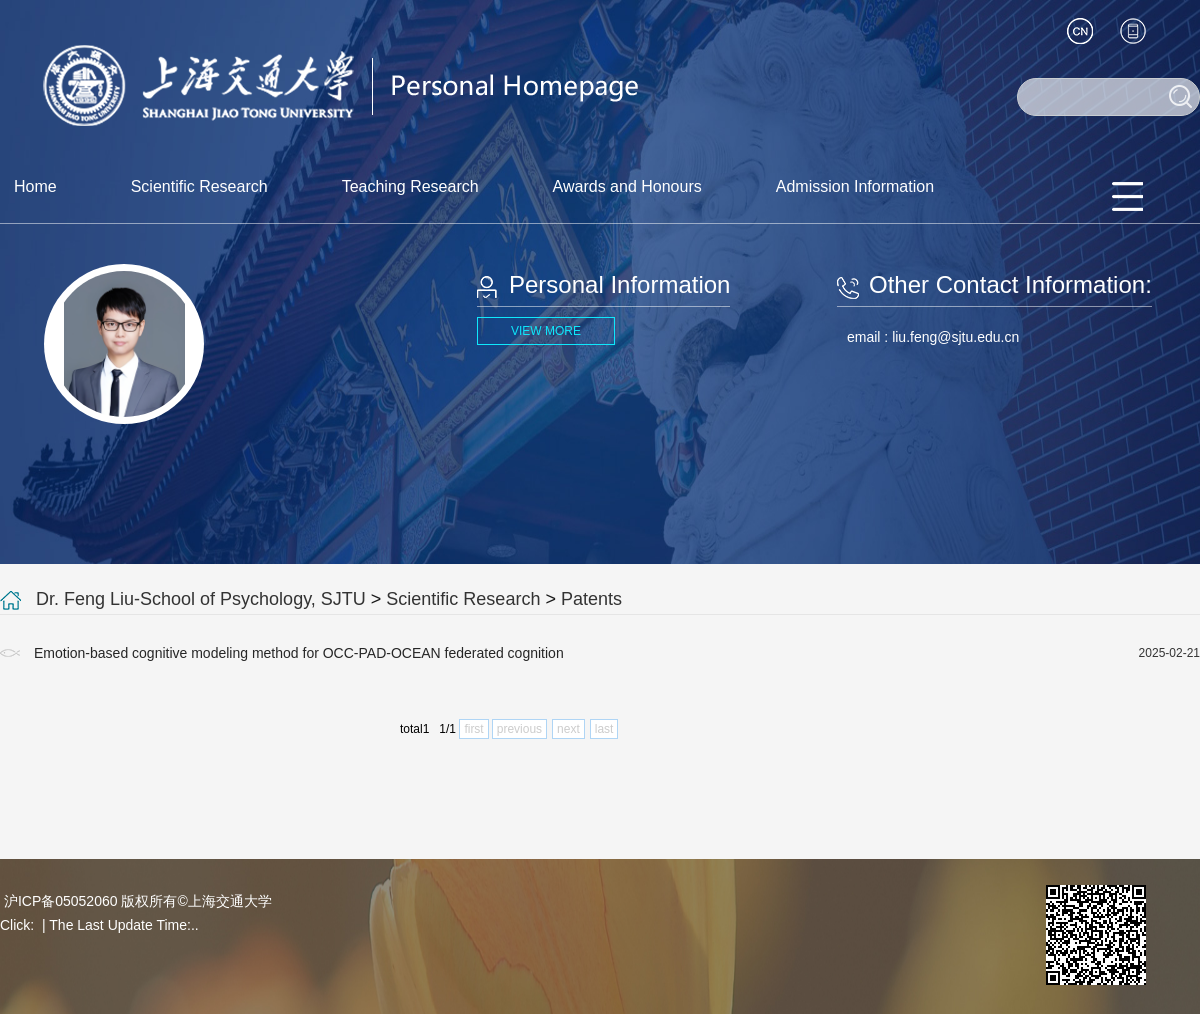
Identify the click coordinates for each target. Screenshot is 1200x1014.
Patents (591, 599)
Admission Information (855, 186)
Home (35, 186)
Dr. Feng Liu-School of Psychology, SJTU (201, 599)
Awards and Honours (627, 186)
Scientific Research (199, 186)
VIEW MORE (546, 331)
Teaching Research (410, 186)
